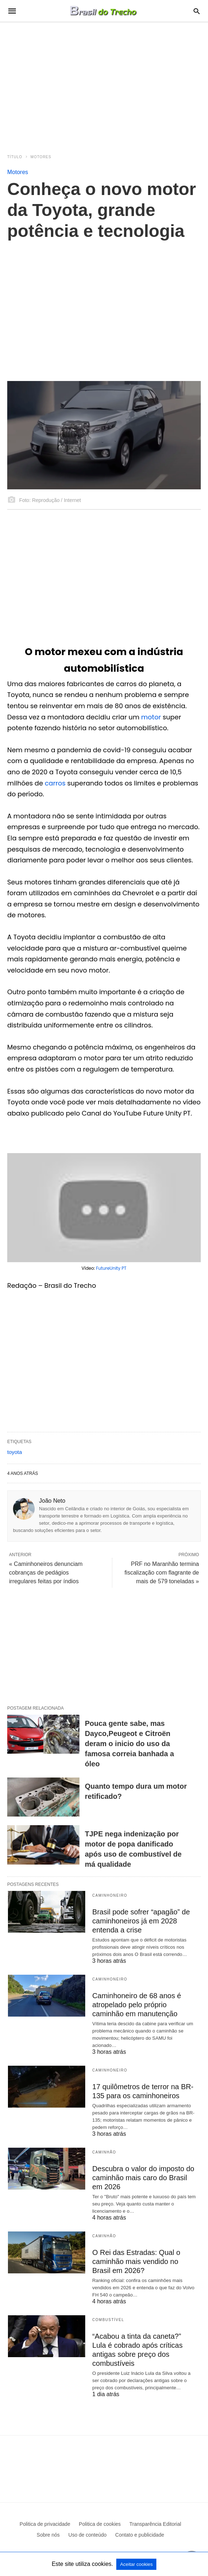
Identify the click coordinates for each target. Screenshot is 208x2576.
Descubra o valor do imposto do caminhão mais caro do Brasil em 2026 (143, 2178)
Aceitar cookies (136, 2564)
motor (152, 717)
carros (56, 783)
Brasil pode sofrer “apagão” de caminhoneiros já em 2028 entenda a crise (141, 1921)
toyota (14, 1452)
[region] (104, 84)
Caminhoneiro (109, 1895)
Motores (41, 157)
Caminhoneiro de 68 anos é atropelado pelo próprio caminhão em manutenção (136, 2005)
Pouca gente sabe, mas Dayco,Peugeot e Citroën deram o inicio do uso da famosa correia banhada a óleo (129, 1743)
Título (14, 157)
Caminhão (104, 2152)
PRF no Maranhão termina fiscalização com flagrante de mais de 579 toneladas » (162, 1572)
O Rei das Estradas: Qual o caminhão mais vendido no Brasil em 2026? (136, 2261)
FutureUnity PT (111, 1268)
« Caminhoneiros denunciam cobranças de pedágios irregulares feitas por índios (46, 1572)
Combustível (108, 2320)
